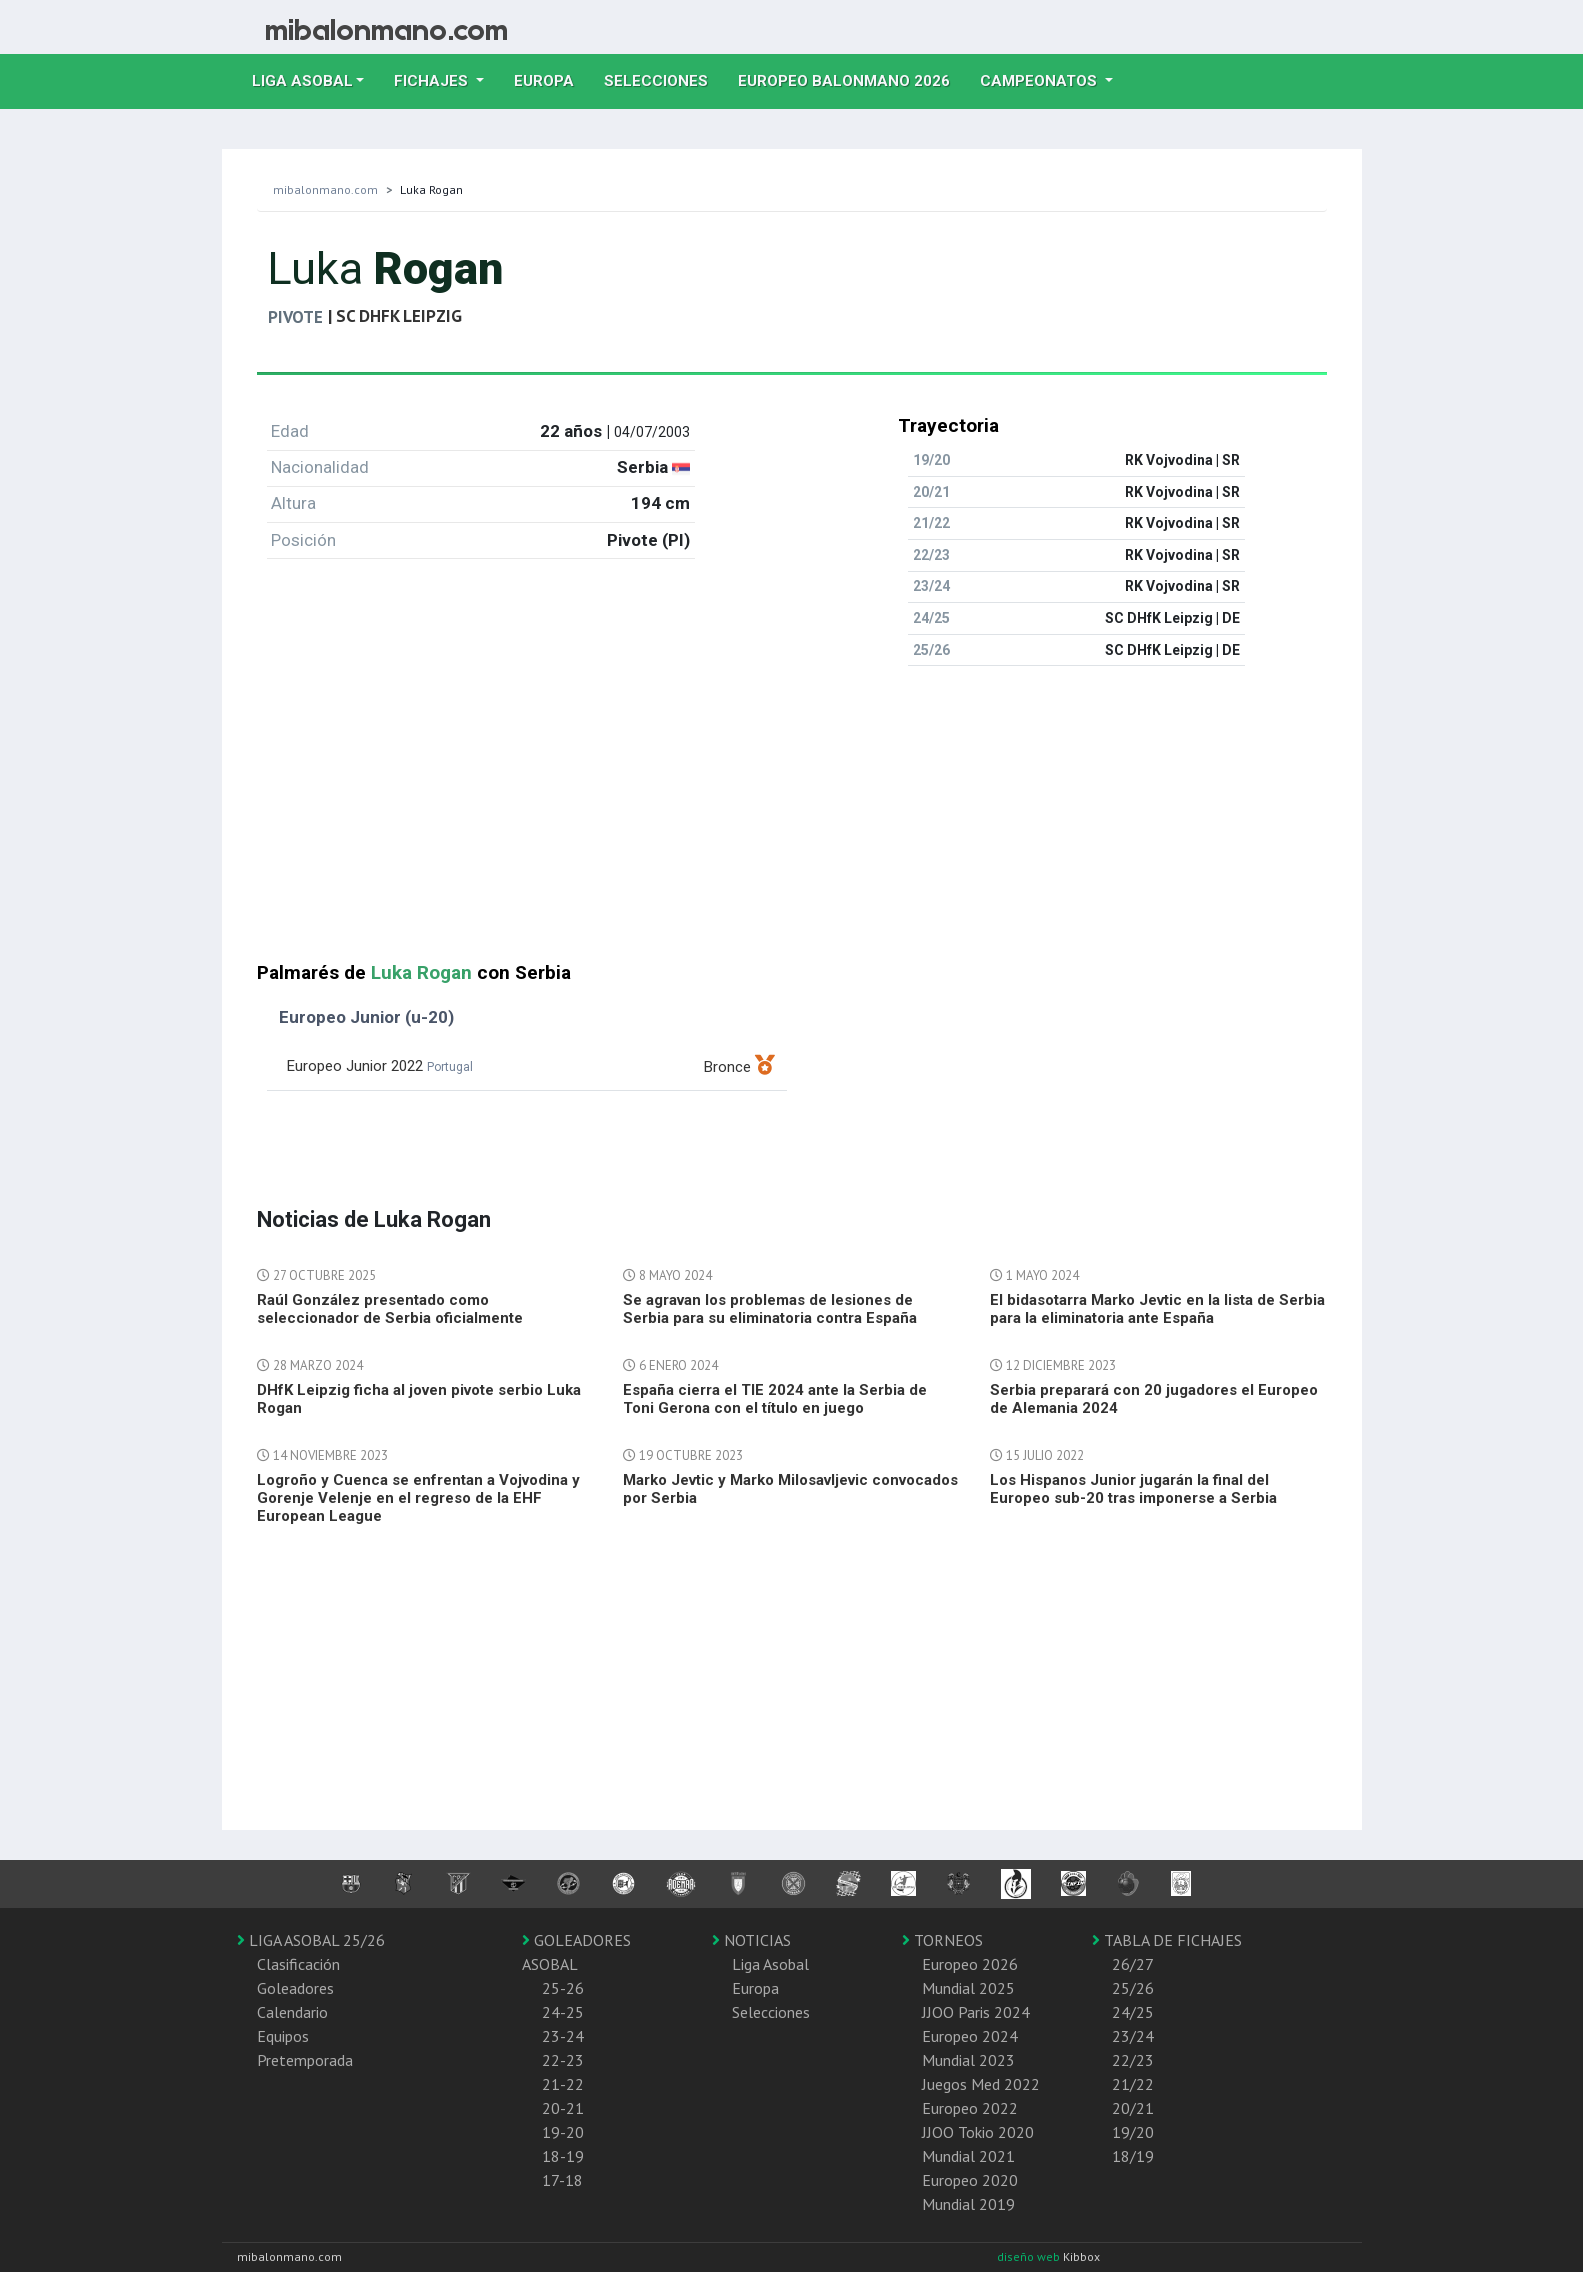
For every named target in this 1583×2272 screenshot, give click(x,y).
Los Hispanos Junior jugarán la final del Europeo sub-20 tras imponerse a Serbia (1133, 1489)
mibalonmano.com (325, 189)
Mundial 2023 (968, 2060)
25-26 (563, 1988)
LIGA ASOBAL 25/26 (311, 1940)
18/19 (1133, 2156)
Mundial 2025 (968, 1988)
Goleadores (295, 1988)
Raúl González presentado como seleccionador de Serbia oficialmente (390, 1309)
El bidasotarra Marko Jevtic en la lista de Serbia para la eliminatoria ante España (1157, 1309)
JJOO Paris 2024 (976, 2012)
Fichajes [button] (433, 81)
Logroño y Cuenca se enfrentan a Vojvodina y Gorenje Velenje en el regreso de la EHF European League (418, 1498)
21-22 (563, 2084)
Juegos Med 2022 (981, 2084)
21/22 (1133, 2084)
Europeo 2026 (970, 1964)
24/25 (1133, 2012)
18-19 (563, 2156)
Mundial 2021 (968, 2156)
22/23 (1133, 2060)
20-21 (563, 2108)
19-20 (563, 2132)
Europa (551, 79)
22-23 (563, 2060)
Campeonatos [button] (1040, 81)
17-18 (562, 2180)
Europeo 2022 (970, 2108)
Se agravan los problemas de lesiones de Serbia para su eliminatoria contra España (770, 1309)
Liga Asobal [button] (302, 81)
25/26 (1133, 1988)
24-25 (563, 2012)
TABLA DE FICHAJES (1167, 1940)
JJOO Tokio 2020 (978, 2132)
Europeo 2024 (970, 2036)
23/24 (1133, 2036)
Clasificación (298, 1964)
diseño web (1030, 2256)
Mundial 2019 (968, 2204)
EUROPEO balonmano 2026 (851, 79)
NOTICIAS (751, 1940)
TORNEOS (942, 1940)
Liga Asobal (770, 1964)
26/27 (1133, 1964)
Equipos (283, 2036)
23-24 (563, 2036)
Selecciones (663, 79)
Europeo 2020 (970, 2180)
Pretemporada (305, 2060)
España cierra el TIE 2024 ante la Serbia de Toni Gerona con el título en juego (775, 1399)
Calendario (292, 2012)
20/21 (1133, 2108)
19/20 (1133, 2132)
